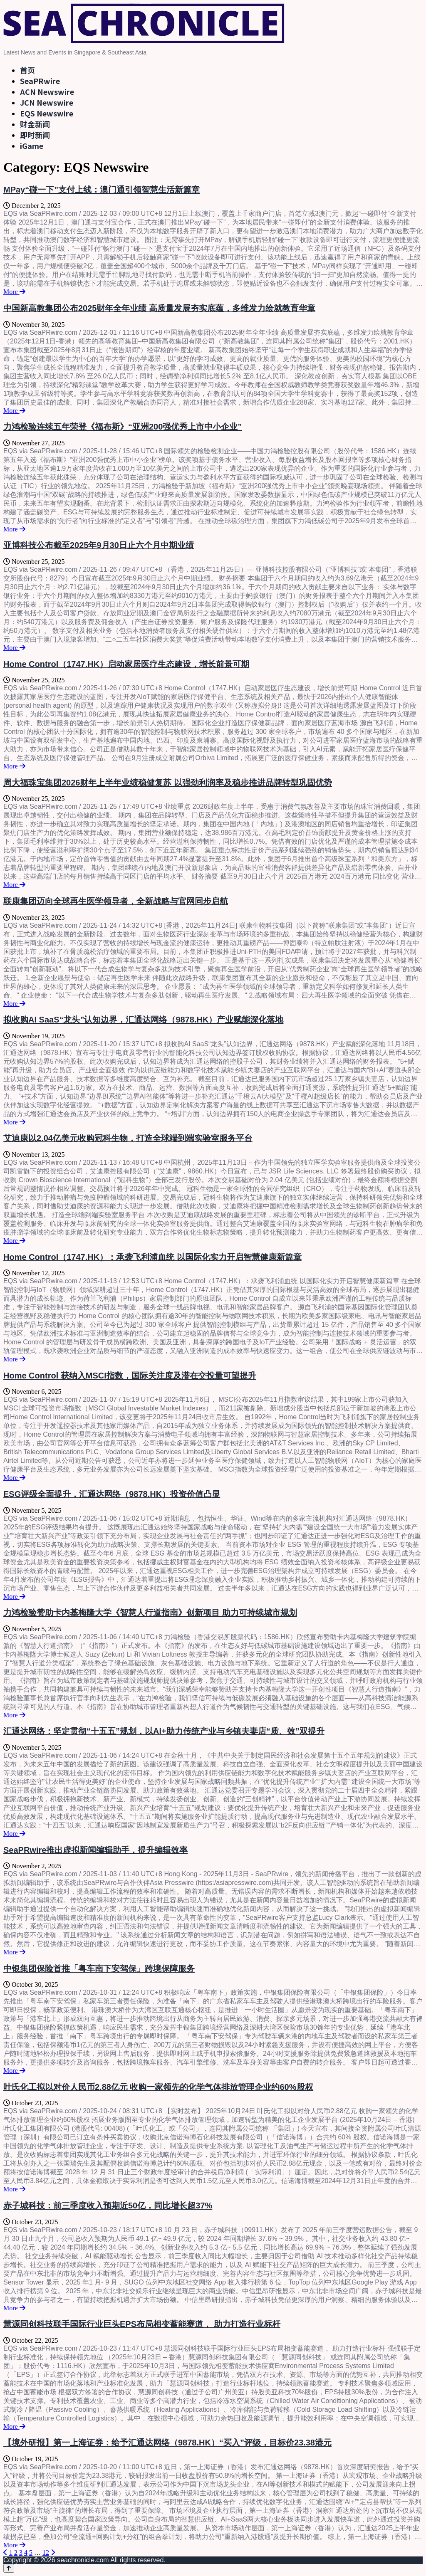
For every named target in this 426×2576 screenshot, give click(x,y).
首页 (27, 69)
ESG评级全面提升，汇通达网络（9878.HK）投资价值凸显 (111, 1494)
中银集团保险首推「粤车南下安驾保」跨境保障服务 (99, 1968)
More (14, 291)
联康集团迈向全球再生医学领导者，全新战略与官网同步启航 (115, 901)
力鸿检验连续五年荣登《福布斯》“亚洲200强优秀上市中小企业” (122, 426)
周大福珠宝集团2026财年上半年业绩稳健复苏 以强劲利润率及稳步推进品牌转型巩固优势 (167, 782)
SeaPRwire (40, 80)
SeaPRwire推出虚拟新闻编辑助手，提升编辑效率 (95, 1850)
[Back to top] (8, 2568)
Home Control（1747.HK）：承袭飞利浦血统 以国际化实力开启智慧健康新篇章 (152, 1257)
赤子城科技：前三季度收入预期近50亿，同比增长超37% (107, 2205)
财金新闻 (35, 124)
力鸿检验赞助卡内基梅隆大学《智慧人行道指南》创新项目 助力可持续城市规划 (150, 1612)
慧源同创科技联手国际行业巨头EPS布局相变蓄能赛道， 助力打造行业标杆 (141, 2324)
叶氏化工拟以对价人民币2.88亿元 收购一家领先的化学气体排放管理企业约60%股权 (158, 2087)
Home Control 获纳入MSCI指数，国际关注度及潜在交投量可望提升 (129, 1375)
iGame (31, 145)
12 (45, 2552)
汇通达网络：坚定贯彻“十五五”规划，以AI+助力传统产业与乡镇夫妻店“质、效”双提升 (163, 1731)
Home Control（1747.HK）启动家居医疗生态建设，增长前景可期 (126, 664)
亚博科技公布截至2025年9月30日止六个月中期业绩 (98, 545)
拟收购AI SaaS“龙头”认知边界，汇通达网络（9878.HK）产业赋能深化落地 (143, 1019)
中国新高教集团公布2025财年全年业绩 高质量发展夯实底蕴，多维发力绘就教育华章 (159, 308)
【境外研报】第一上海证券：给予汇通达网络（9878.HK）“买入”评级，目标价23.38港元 (167, 2442)
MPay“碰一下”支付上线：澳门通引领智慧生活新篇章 (101, 189)
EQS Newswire (46, 113)
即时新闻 (35, 134)
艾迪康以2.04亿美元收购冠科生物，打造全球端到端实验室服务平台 (128, 1138)
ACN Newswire (47, 91)
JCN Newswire (46, 102)
